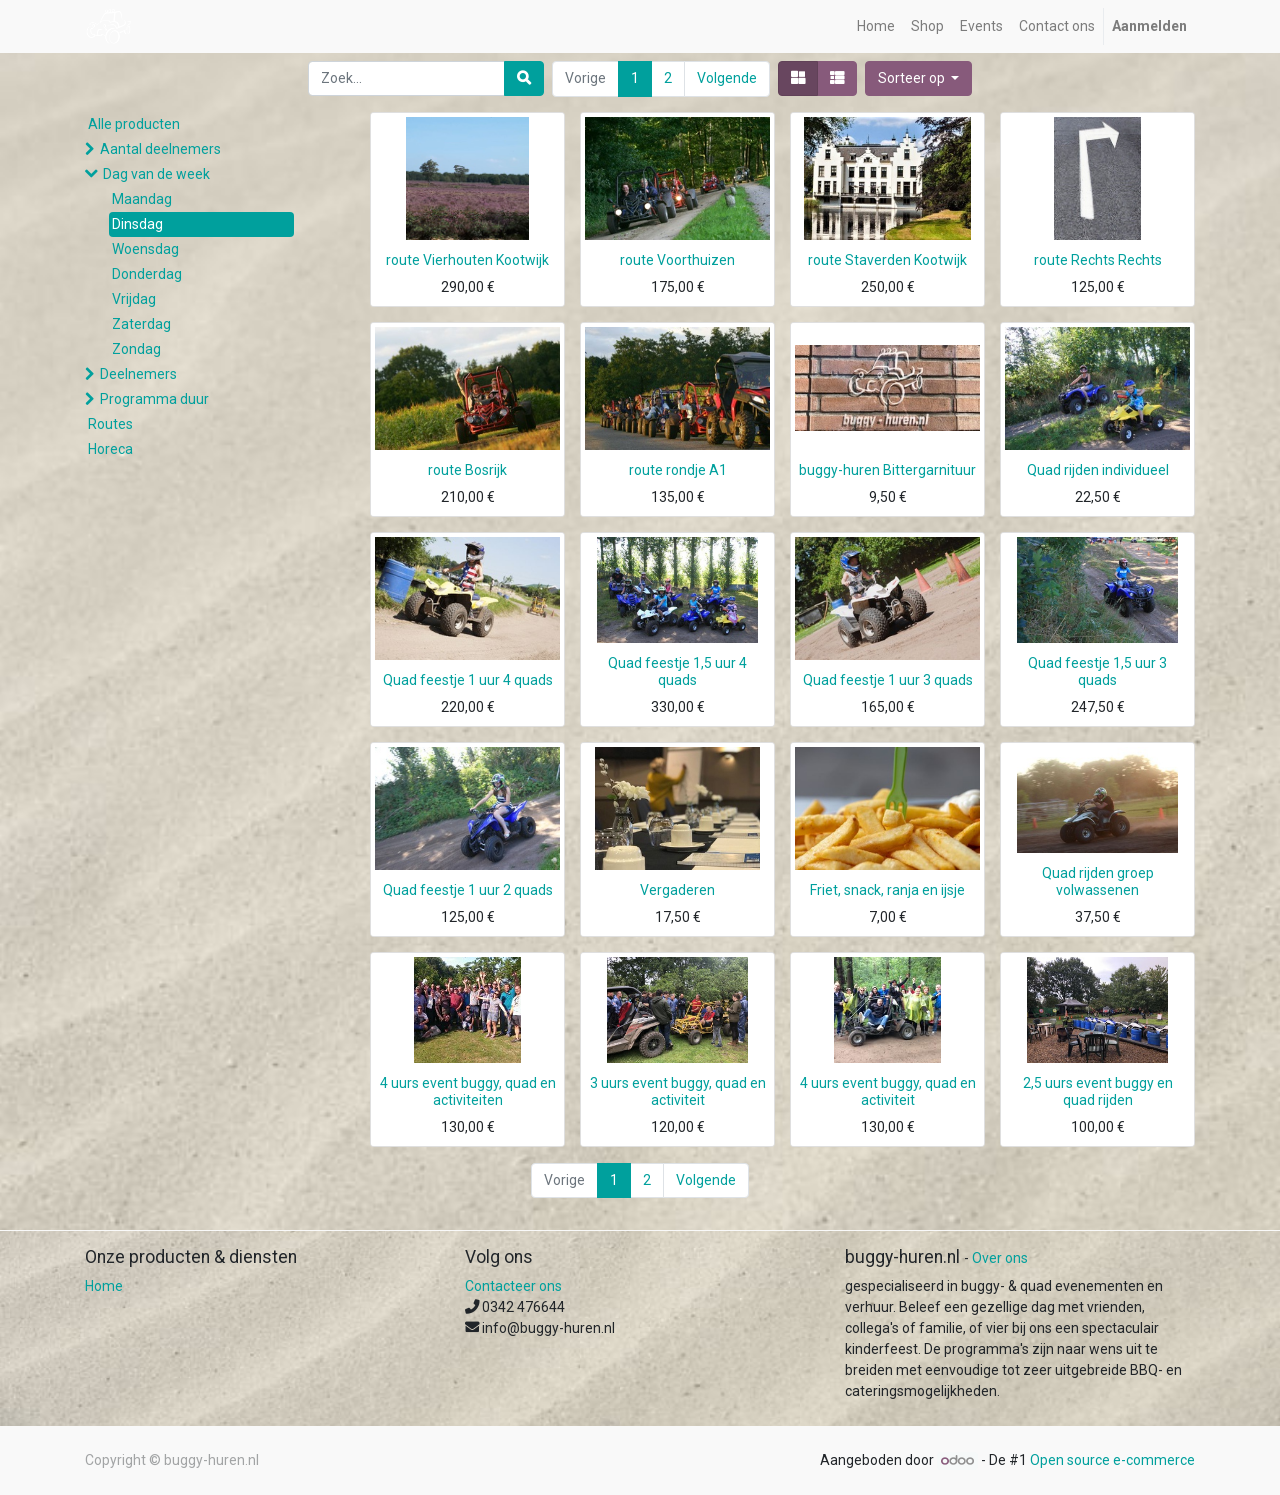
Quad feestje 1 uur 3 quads (888, 680)
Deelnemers (138, 374)
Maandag (142, 199)
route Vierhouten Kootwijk (467, 260)
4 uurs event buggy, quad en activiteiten (468, 1091)
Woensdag (145, 249)
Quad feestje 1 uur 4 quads (468, 680)
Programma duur (154, 399)
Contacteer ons (513, 1286)
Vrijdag (134, 299)
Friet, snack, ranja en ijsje (887, 890)
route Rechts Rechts (1098, 260)
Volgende (727, 78)
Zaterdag (141, 324)
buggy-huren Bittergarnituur (887, 470)
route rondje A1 (678, 470)
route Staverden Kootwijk (887, 260)
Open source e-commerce (1112, 1460)
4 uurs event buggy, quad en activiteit (888, 1091)
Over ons (1000, 1258)
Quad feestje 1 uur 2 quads (468, 890)
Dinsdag (137, 224)
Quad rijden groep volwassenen (1098, 881)
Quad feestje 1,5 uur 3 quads (1097, 671)
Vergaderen (677, 890)
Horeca (110, 449)
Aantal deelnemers (160, 149)
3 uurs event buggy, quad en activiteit (678, 1091)
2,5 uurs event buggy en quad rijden (1098, 1091)
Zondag (136, 349)
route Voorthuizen (677, 260)
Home (104, 1286)
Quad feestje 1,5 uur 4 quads (677, 671)
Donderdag (147, 274)
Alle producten (134, 124)
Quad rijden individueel (1098, 470)
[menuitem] (876, 26)
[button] (919, 78)
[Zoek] (524, 78)
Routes (110, 424)
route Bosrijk (467, 470)
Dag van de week (156, 174)
